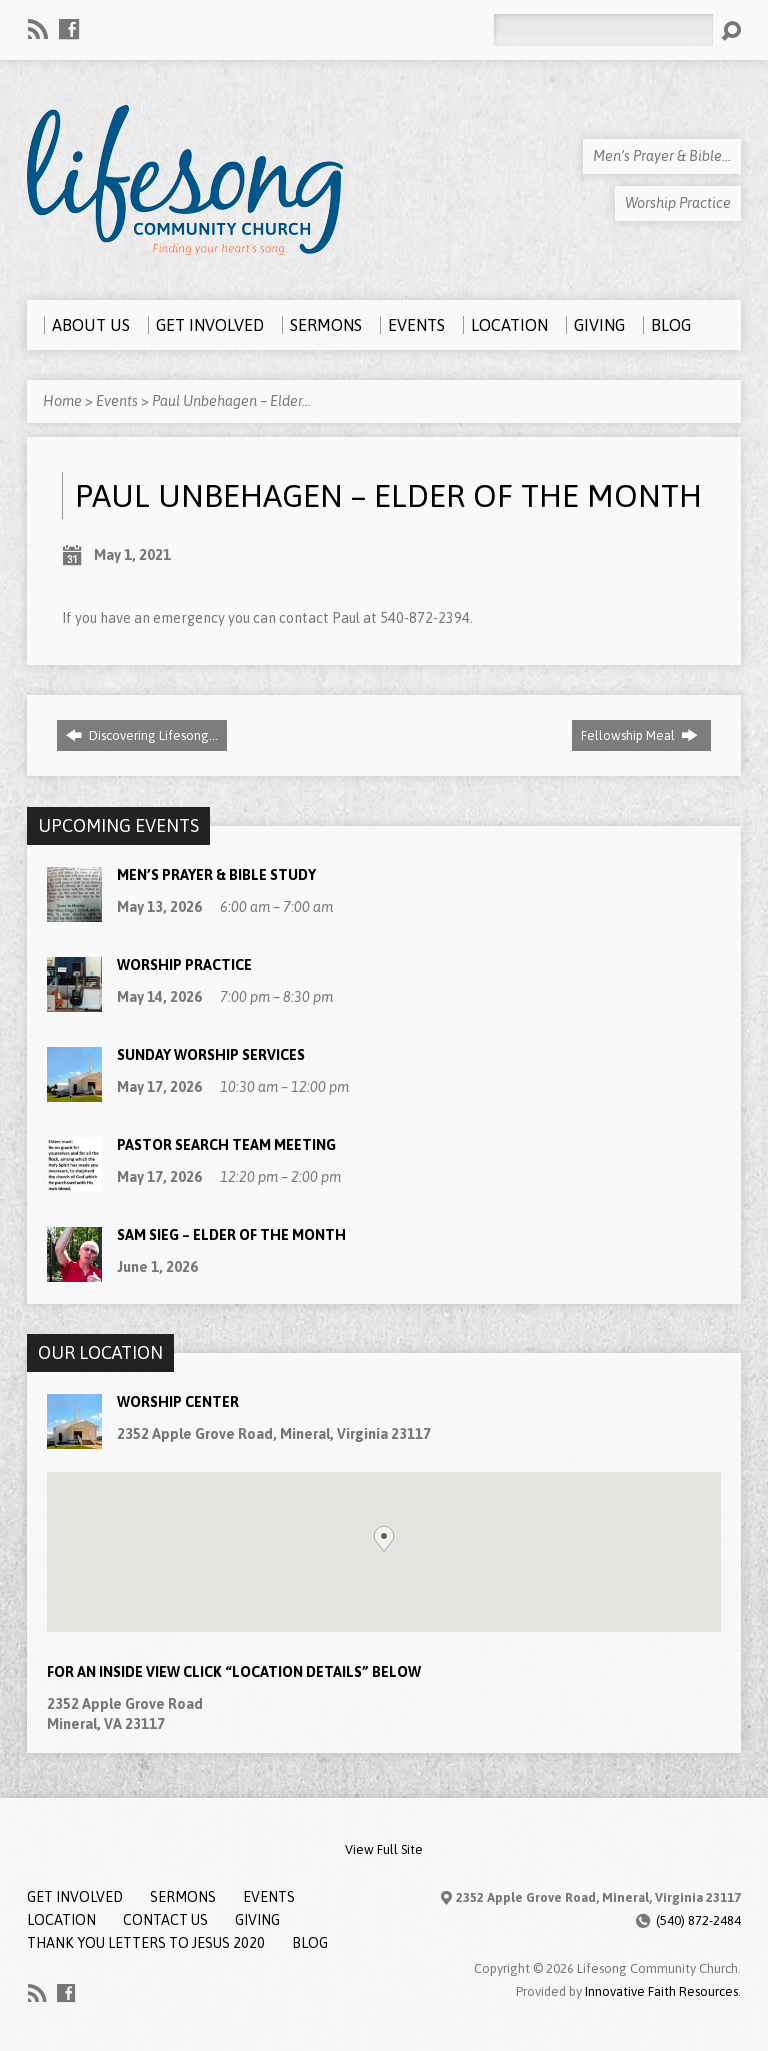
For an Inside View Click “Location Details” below (234, 1672)
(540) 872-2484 (698, 1920)
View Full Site (384, 1849)
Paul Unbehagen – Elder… (231, 401)
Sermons (183, 1897)
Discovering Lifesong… (142, 735)
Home (62, 401)
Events (117, 401)
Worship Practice (184, 965)
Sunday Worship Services (211, 1055)
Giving (257, 1920)
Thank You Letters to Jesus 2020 (146, 1943)
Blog (310, 1943)
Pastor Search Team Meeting (226, 1145)
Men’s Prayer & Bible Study (216, 875)
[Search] (603, 30)
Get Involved (75, 1897)
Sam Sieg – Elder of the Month (231, 1235)
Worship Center (178, 1402)
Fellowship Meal (639, 735)
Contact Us (165, 1920)
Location (61, 1920)
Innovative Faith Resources (661, 1991)
